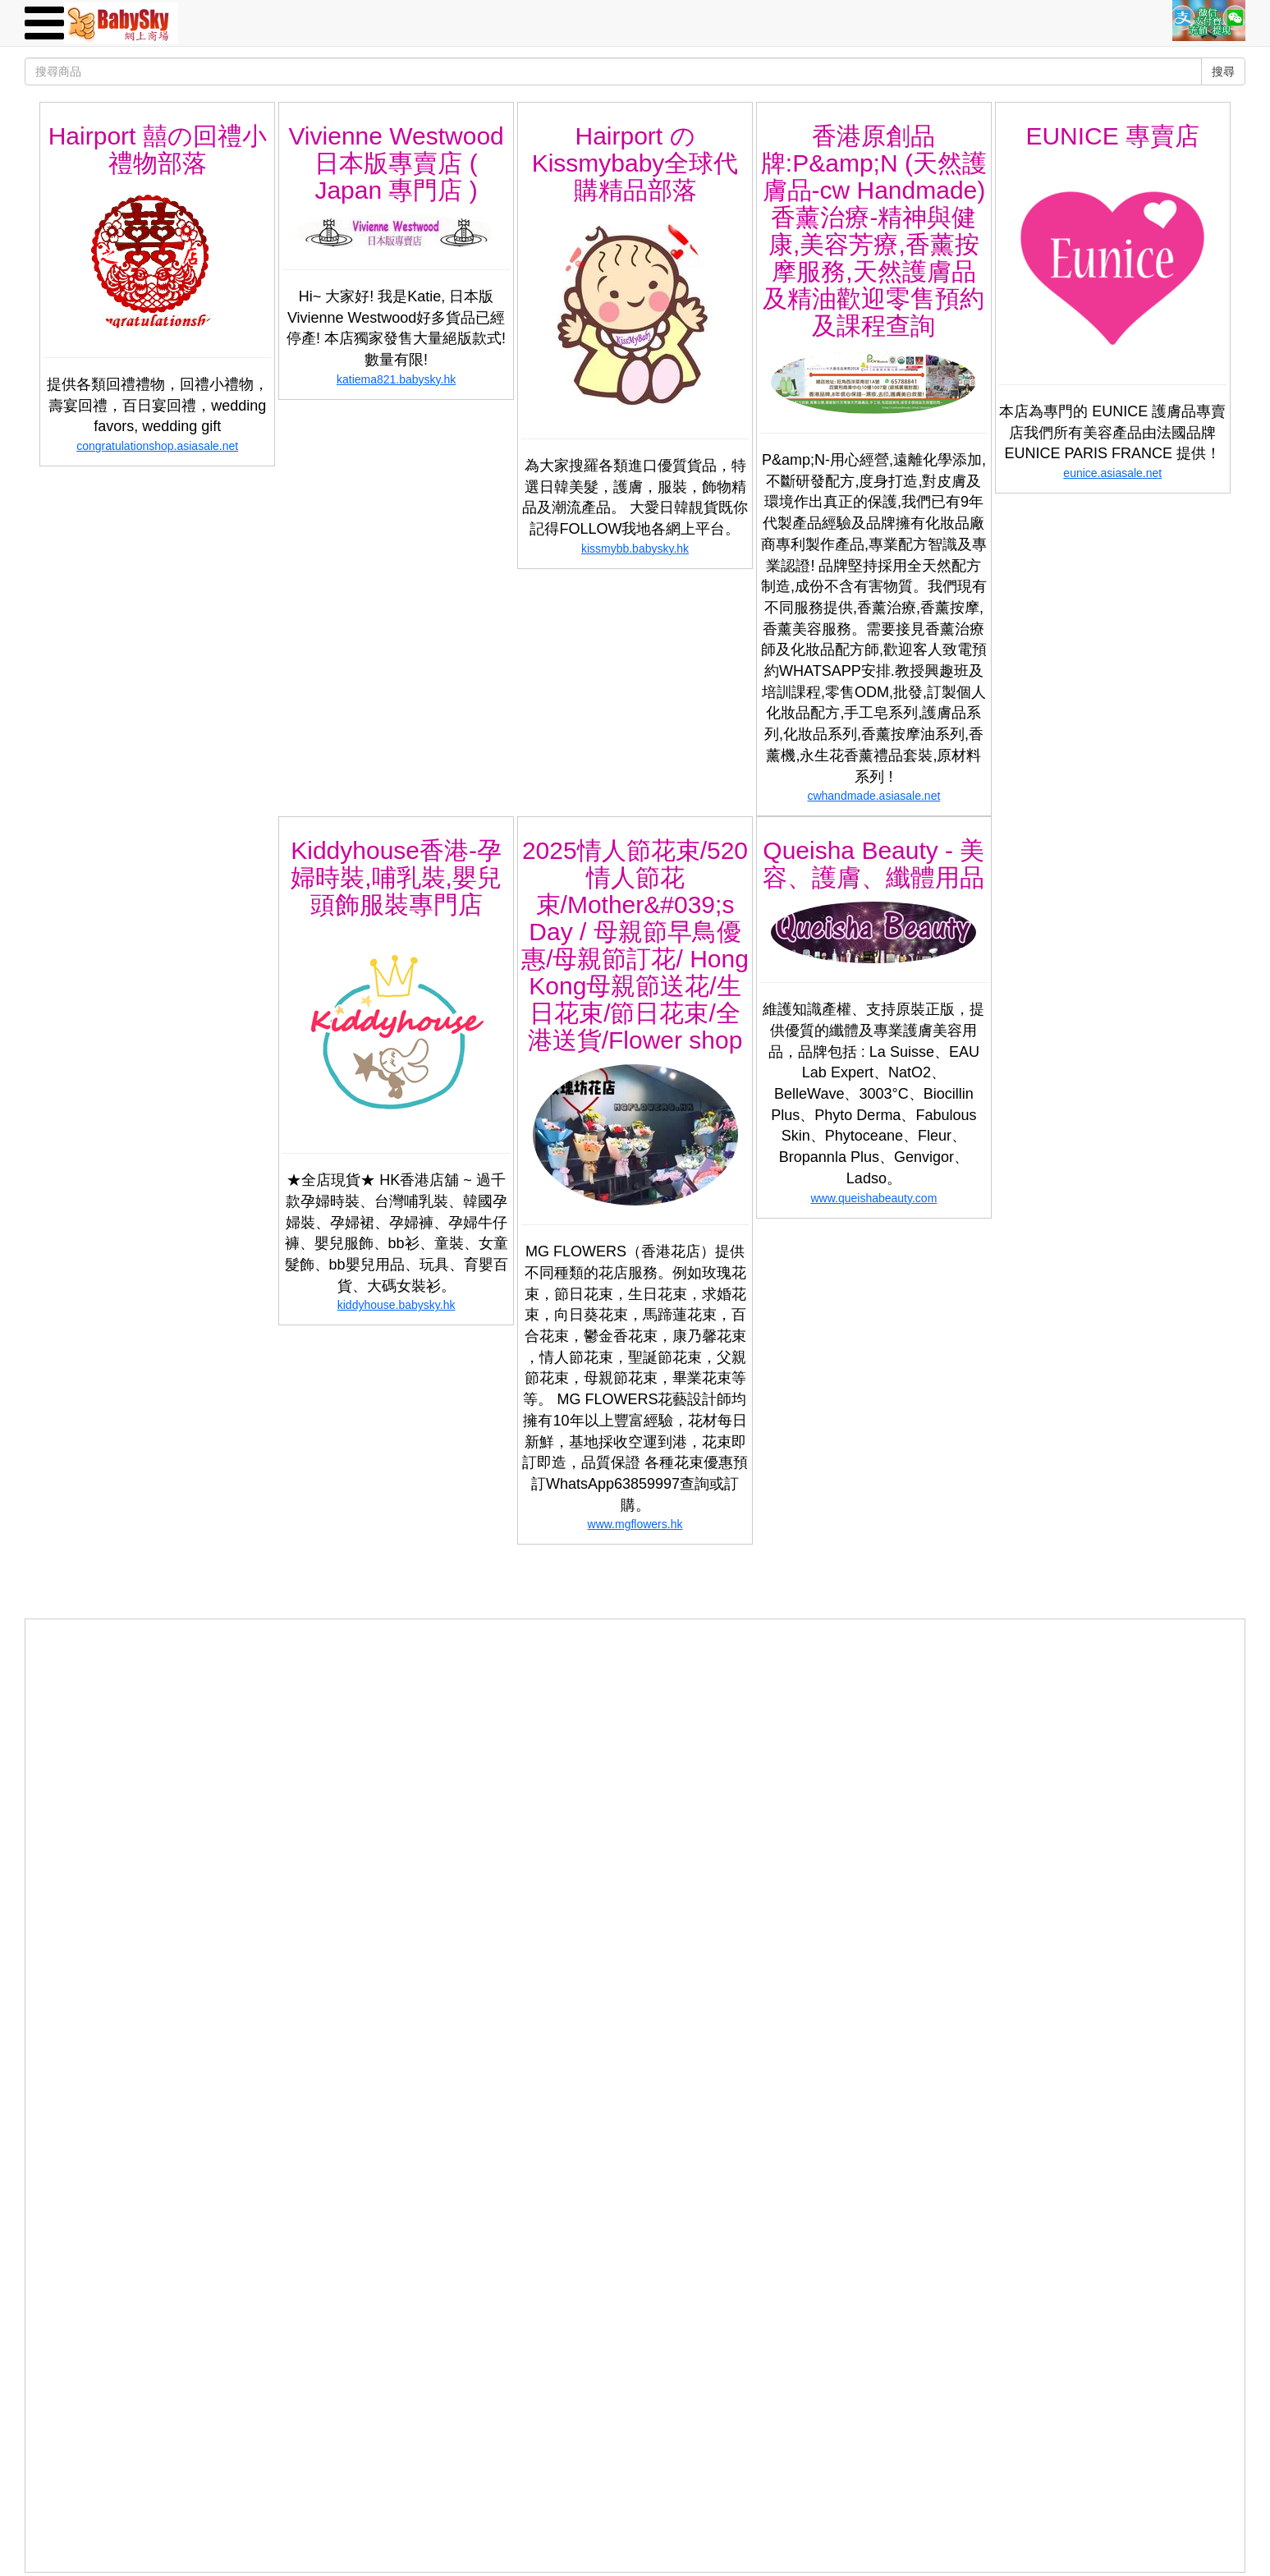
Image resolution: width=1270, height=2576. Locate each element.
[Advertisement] (635, 1734)
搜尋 (1223, 71)
